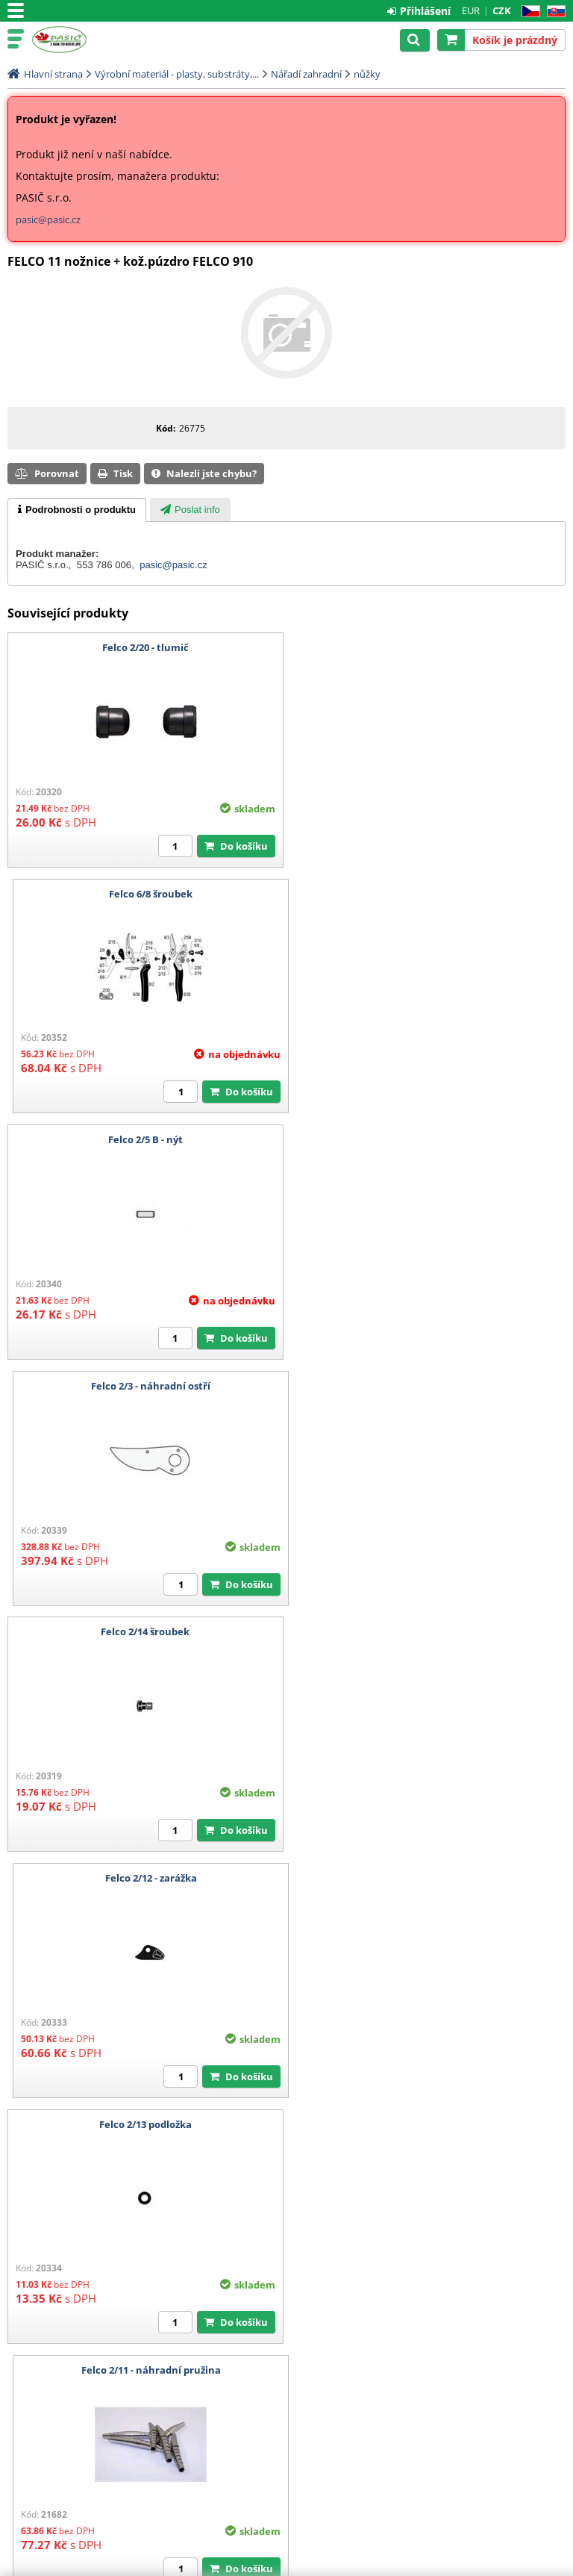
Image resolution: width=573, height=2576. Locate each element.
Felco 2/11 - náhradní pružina (428, 1386)
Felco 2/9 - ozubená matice (144, 1878)
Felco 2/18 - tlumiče (144, 1631)
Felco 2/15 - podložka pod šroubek (429, 1631)
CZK (501, 10)
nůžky (367, 74)
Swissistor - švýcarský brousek (144, 2124)
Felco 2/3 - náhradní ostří (429, 893)
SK (553, 11)
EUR (471, 10)
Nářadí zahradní (306, 74)
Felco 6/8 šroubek (429, 647)
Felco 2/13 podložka (144, 1386)
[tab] (76, 510)
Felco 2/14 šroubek (144, 1139)
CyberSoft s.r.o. (532, 2565)
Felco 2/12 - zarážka (429, 1139)
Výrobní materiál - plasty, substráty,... (177, 74)
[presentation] (76, 510)
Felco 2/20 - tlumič (144, 647)
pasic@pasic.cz (48, 219)
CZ (527, 11)
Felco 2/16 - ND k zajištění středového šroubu (428, 1878)
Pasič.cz (76, 39)
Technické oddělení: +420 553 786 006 (89, 2394)
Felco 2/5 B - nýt (144, 893)
